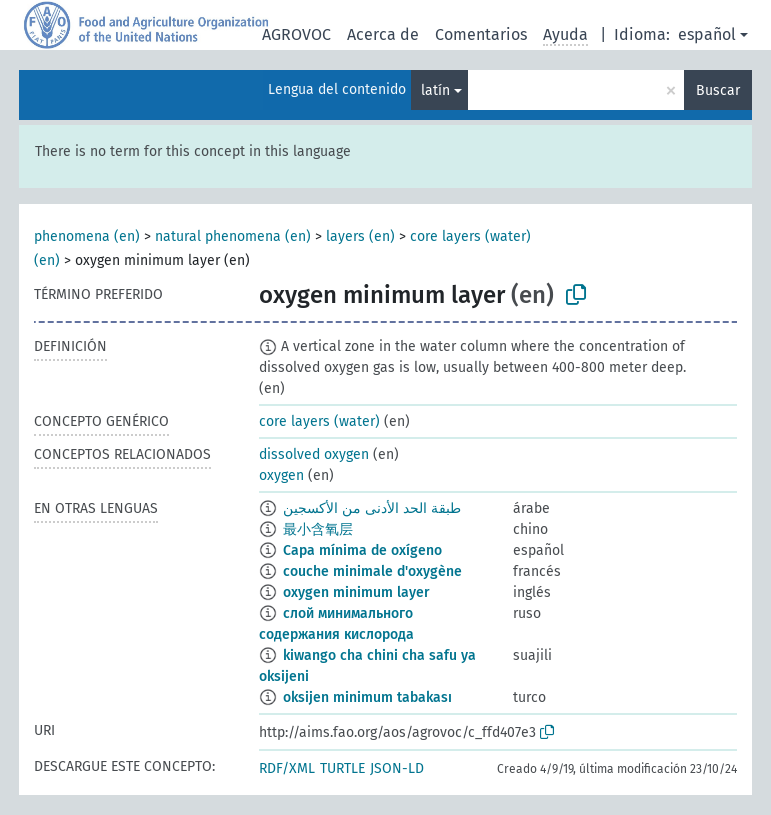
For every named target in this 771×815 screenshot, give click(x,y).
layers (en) (360, 236)
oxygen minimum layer (356, 592)
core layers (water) (319, 421)
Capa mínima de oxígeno (362, 550)
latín (435, 90)
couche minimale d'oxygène (372, 571)
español (707, 34)
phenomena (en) (87, 236)
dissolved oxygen (314, 454)
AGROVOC (296, 34)
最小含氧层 (318, 529)
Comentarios (481, 34)
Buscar (718, 90)
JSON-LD (397, 768)
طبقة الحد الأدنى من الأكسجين (372, 508)
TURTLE (342, 768)
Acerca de (383, 34)
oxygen (281, 475)
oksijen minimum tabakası (367, 697)
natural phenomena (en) (233, 236)
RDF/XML (287, 768)
